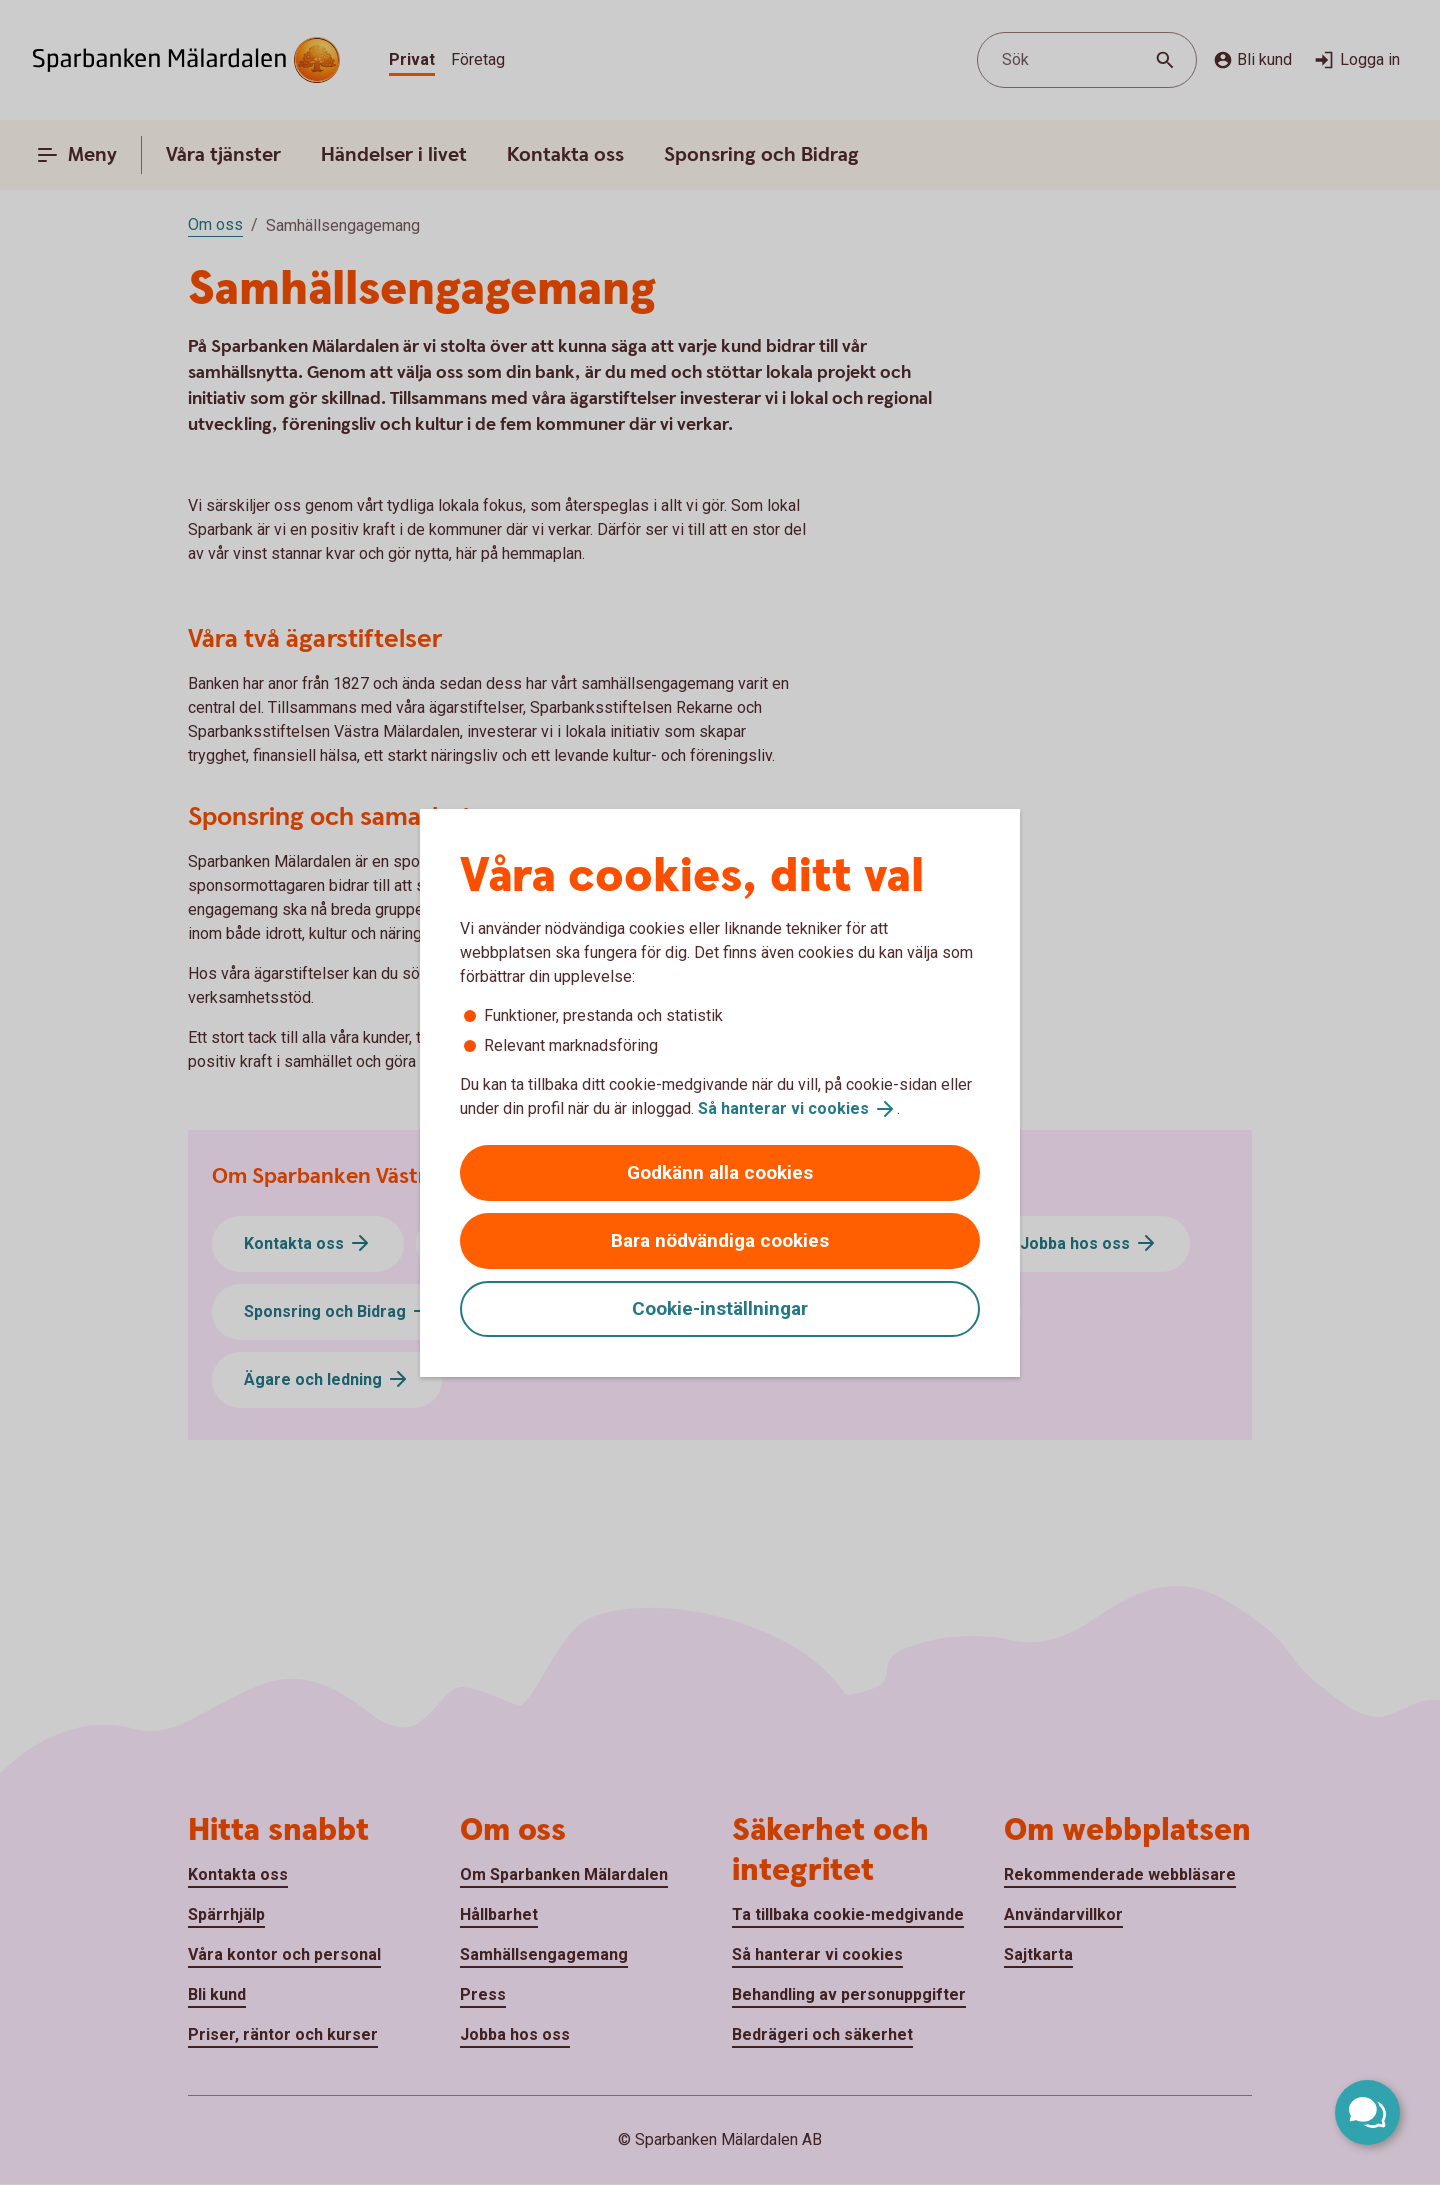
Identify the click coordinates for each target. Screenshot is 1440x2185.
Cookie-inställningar (720, 1308)
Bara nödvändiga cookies (720, 1240)
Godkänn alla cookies (720, 1172)
